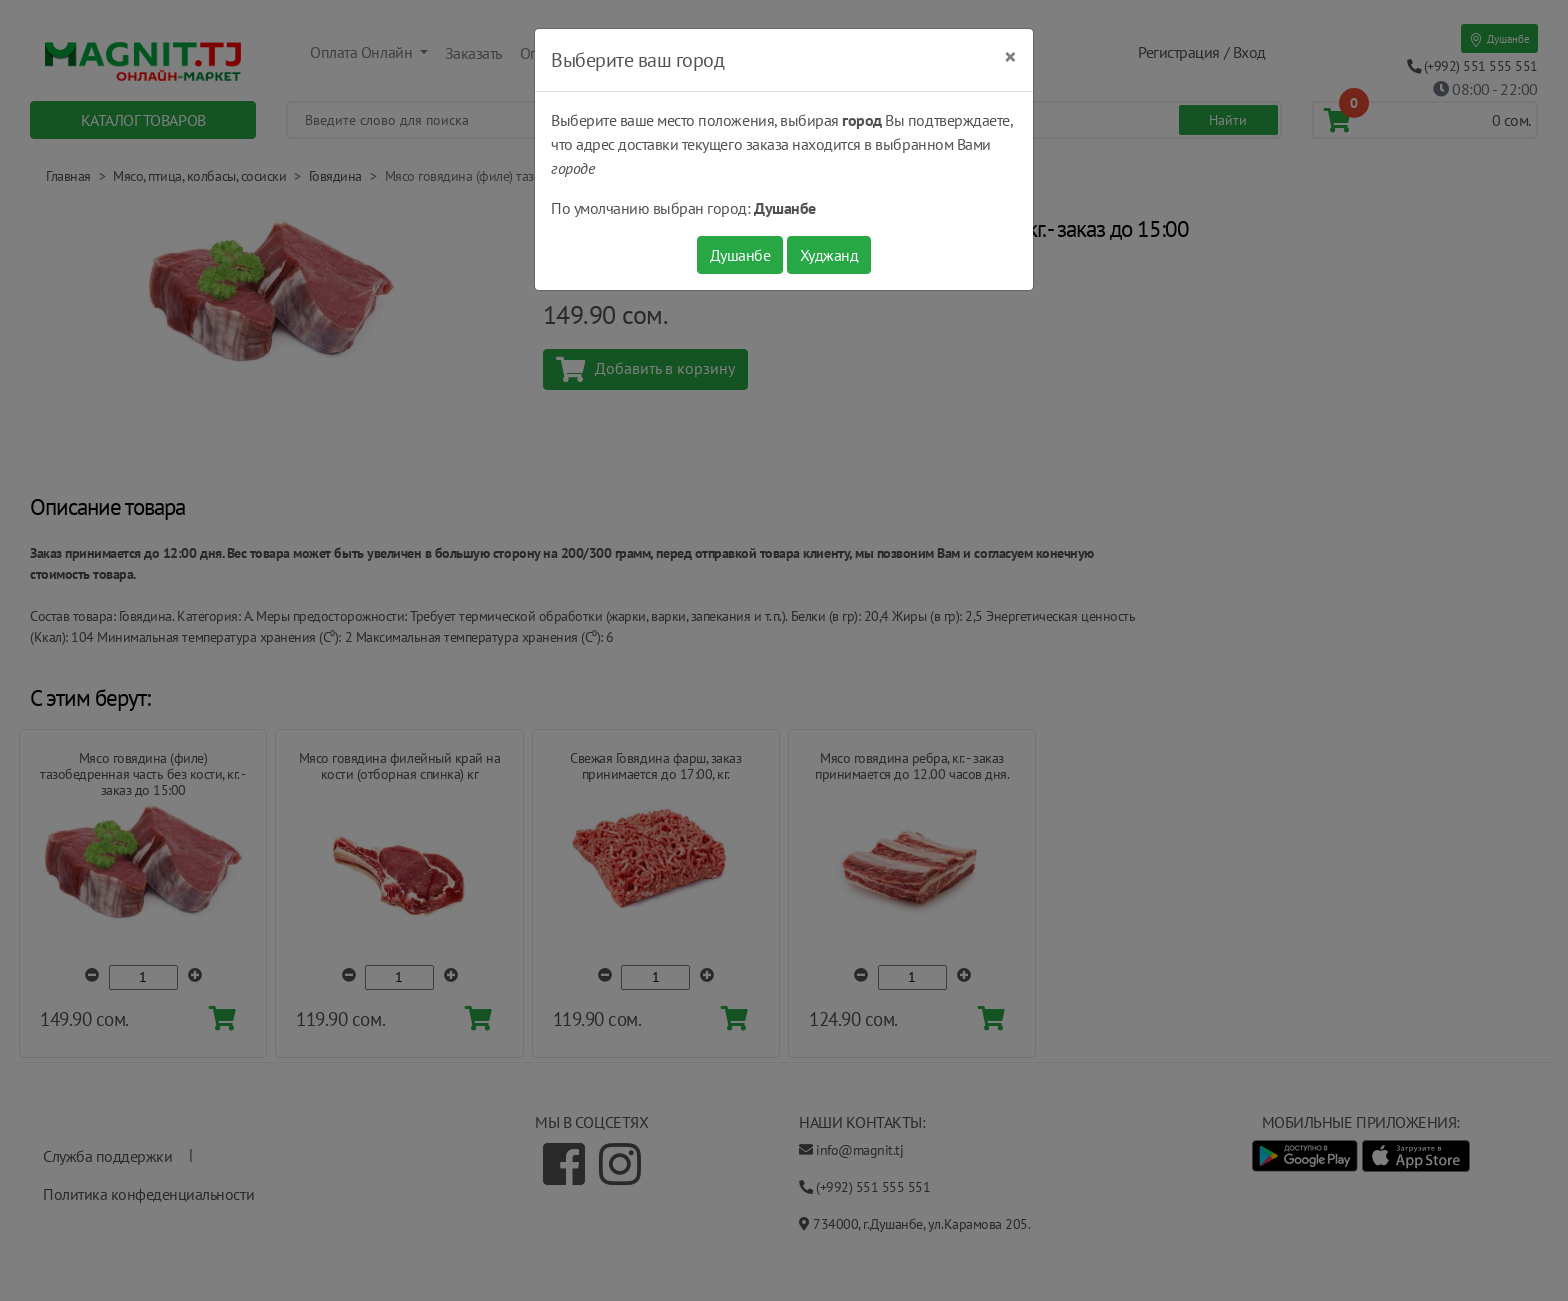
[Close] (1010, 57)
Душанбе (740, 255)
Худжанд (829, 255)
